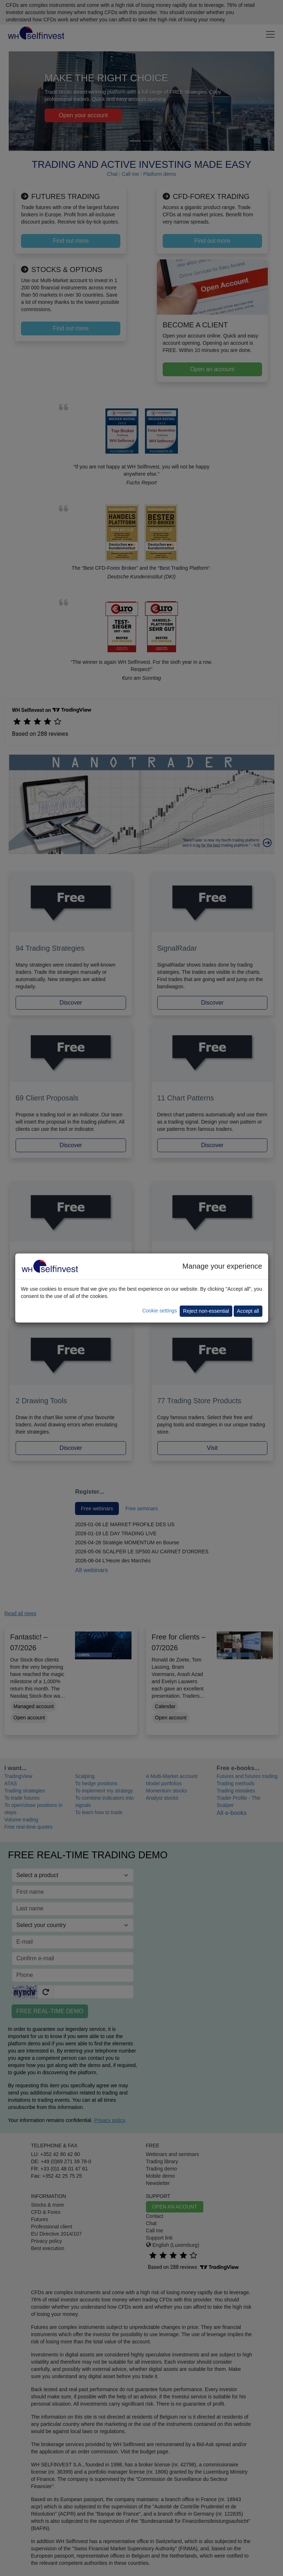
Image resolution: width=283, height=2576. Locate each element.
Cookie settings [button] (159, 1311)
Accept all (248, 1311)
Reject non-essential (206, 1311)
